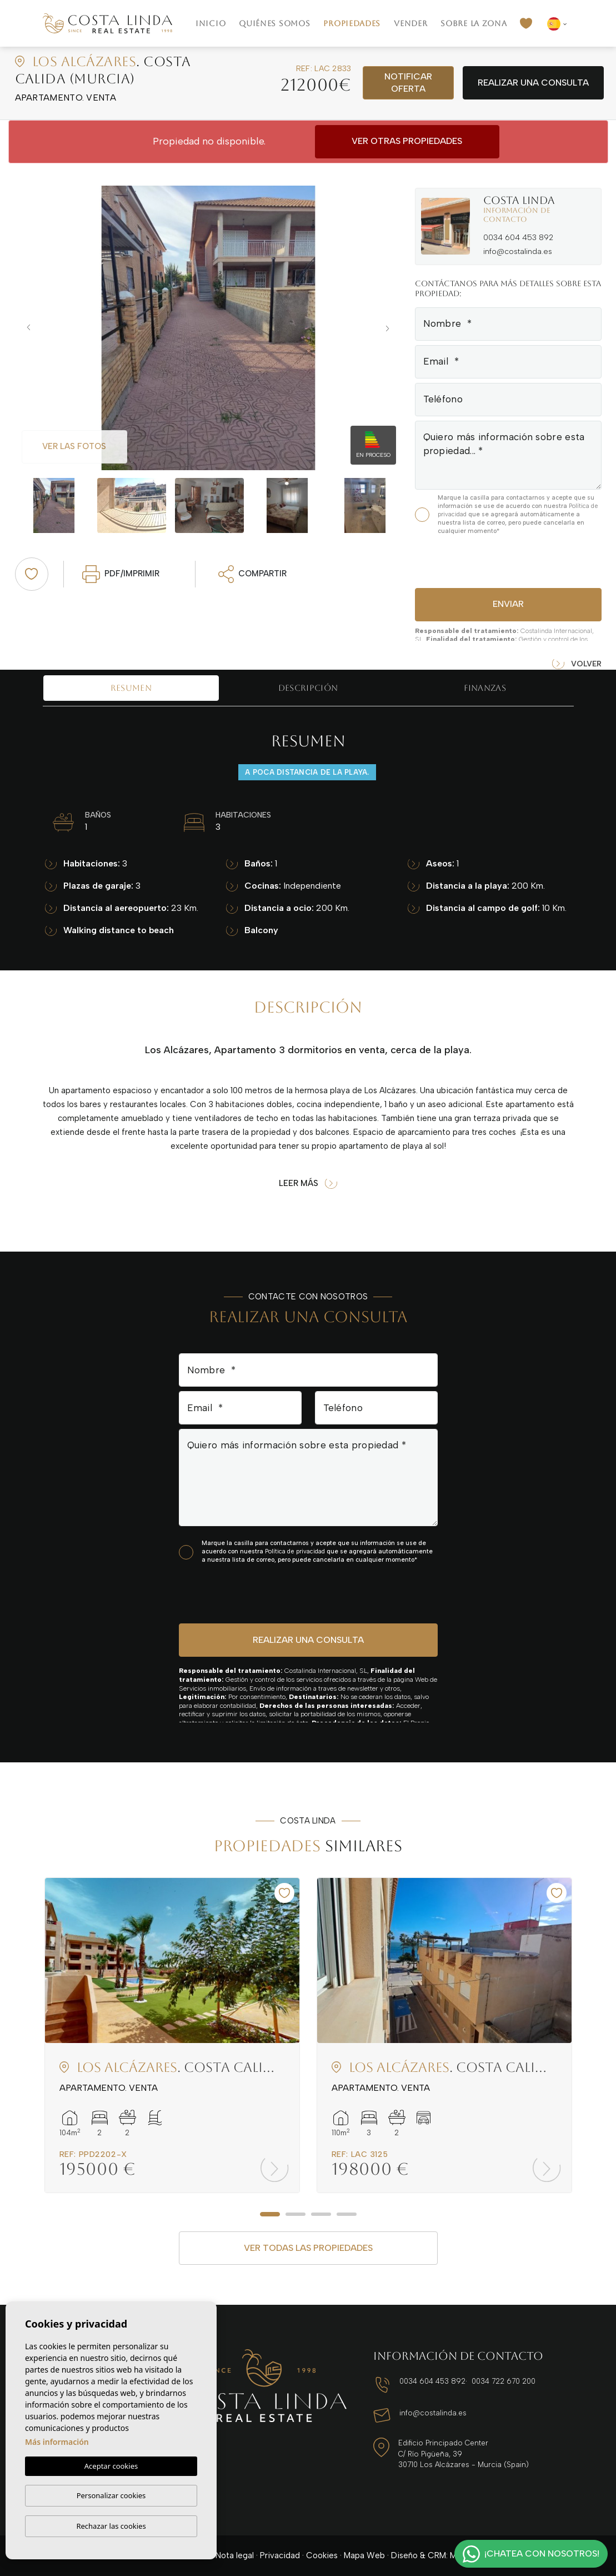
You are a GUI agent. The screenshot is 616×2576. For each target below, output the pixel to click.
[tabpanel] (172, 2035)
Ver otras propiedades (407, 141)
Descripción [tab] (308, 687)
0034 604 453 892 (518, 237)
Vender (410, 23)
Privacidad (280, 2555)
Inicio (211, 23)
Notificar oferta (408, 82)
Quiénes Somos (274, 23)
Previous (26, 328)
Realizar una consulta (533, 82)
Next (390, 328)
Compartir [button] (252, 574)
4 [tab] (347, 2214)
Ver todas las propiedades (308, 2248)
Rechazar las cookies (111, 2526)
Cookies (322, 2555)
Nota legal (235, 2555)
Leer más (308, 1183)
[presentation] (474, 560)
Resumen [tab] (131, 687)
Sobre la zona (473, 23)
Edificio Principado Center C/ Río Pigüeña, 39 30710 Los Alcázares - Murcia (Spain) (463, 2454)
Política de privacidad (296, 1551)
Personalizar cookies (111, 2495)
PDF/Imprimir (120, 574)
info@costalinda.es (517, 251)
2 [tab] (296, 2214)
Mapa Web (364, 2555)
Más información (57, 2442)
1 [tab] (270, 2214)
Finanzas (484, 687)
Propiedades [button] (351, 23)
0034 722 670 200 (503, 2381)
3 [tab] (321, 2214)
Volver (576, 664)
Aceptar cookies (111, 2466)
